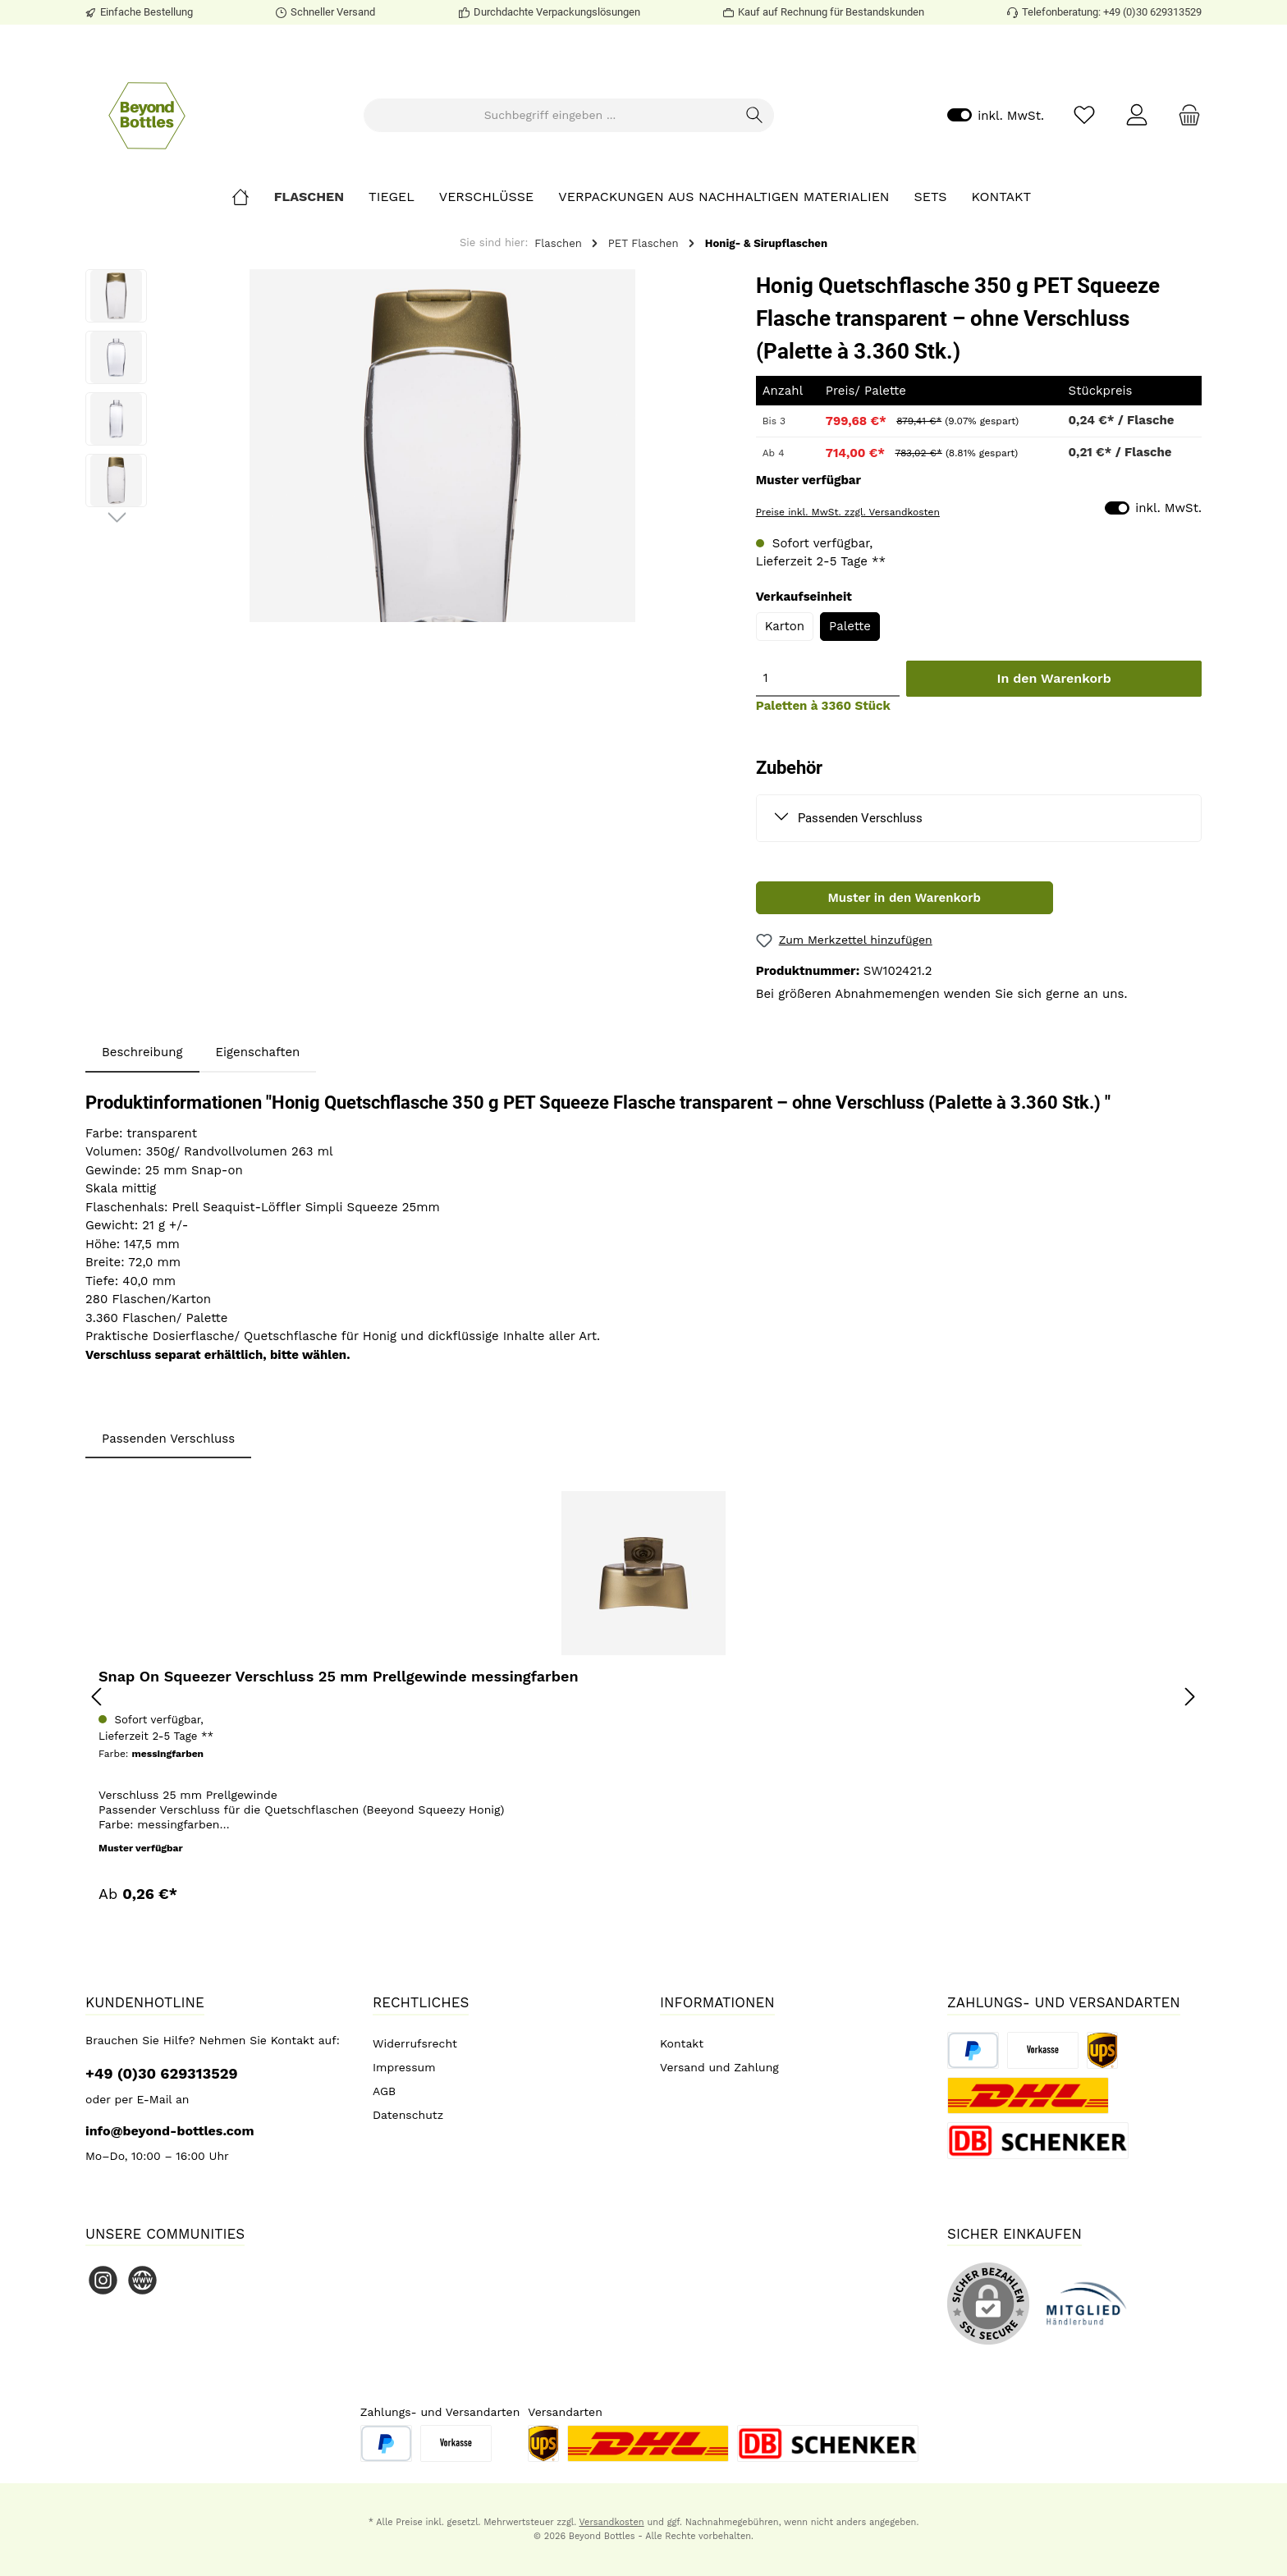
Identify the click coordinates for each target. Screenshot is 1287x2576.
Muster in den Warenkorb (904, 897)
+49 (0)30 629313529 (161, 2073)
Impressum (404, 2067)
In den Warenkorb (1054, 678)
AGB (384, 2091)
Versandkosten (611, 2522)
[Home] (252, 196)
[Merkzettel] (1084, 115)
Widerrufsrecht (415, 2043)
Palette (850, 626)
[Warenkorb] (1184, 115)
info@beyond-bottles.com (169, 2131)
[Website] (142, 2280)
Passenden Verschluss (860, 818)
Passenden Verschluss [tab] (168, 1438)
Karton (784, 626)
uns (1113, 993)
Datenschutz (408, 2114)
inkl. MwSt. (995, 115)
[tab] (142, 1052)
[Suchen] (754, 115)
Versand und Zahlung (719, 2067)
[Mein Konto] (1137, 115)
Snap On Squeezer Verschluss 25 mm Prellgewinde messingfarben (338, 1676)
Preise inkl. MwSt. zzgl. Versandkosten (848, 512)
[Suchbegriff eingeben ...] (550, 115)
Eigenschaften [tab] (258, 1052)
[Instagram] (103, 2280)
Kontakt (681, 2043)
